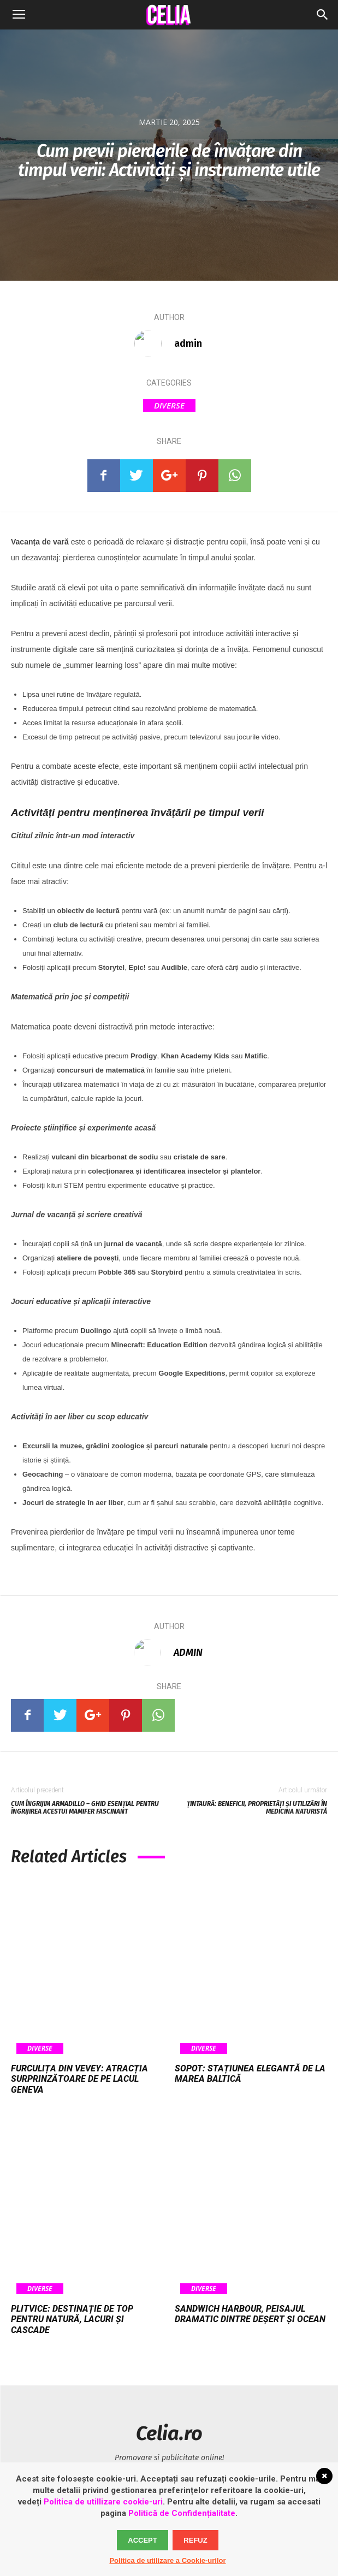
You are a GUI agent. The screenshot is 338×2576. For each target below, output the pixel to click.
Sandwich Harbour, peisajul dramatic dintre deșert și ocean (250, 2313)
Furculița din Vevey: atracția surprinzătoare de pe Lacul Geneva (79, 2078)
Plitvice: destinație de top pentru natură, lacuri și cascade (72, 2319)
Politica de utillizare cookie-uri (103, 2502)
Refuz (195, 2540)
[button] (322, 14)
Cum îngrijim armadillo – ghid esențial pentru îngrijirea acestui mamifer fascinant (85, 1807)
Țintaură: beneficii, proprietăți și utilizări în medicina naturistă (257, 1807)
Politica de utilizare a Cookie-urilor (167, 2560)
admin (188, 343)
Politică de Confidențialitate (181, 2513)
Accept (142, 2540)
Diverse (169, 405)
